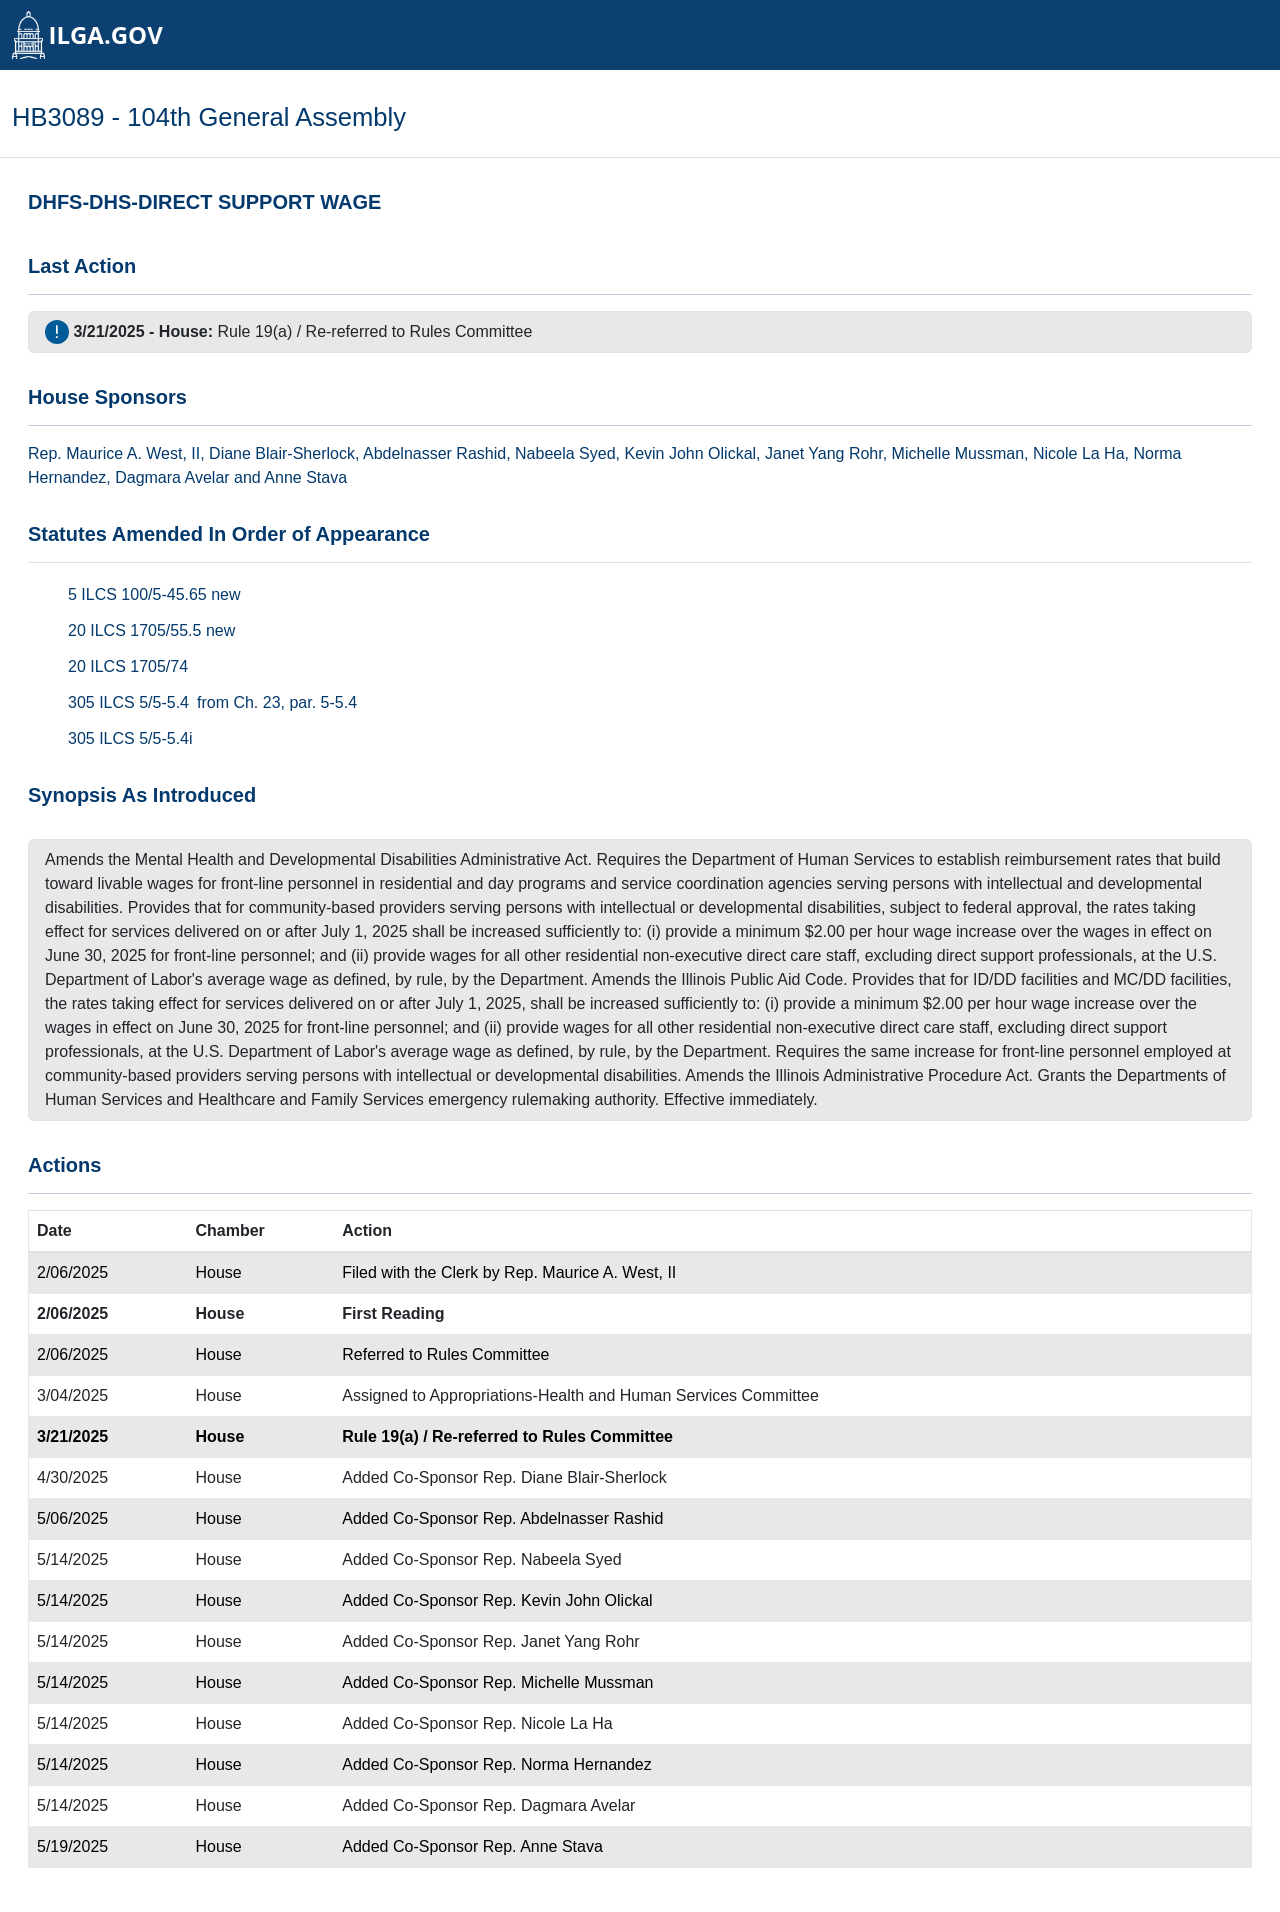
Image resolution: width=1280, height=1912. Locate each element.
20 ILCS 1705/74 (128, 666)
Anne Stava (305, 477)
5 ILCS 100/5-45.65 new (154, 594)
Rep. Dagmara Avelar (559, 1805)
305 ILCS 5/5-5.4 (128, 702)
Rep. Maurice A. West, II (590, 1272)
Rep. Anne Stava (543, 1846)
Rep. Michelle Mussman (568, 1682)
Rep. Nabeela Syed (552, 1559)
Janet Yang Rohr (824, 453)
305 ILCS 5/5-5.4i (130, 738)
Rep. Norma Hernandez (567, 1764)
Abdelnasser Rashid (434, 453)
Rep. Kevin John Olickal (568, 1600)
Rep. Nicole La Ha (548, 1723)
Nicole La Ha (1079, 453)
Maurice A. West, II (133, 453)
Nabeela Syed (565, 453)
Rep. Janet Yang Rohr (561, 1641)
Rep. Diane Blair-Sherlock (575, 1477)
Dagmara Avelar (172, 477)
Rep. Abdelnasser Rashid (573, 1518)
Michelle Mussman (958, 453)
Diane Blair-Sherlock (282, 453)
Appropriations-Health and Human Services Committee (624, 1395)
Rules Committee (471, 331)
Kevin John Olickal (690, 453)
